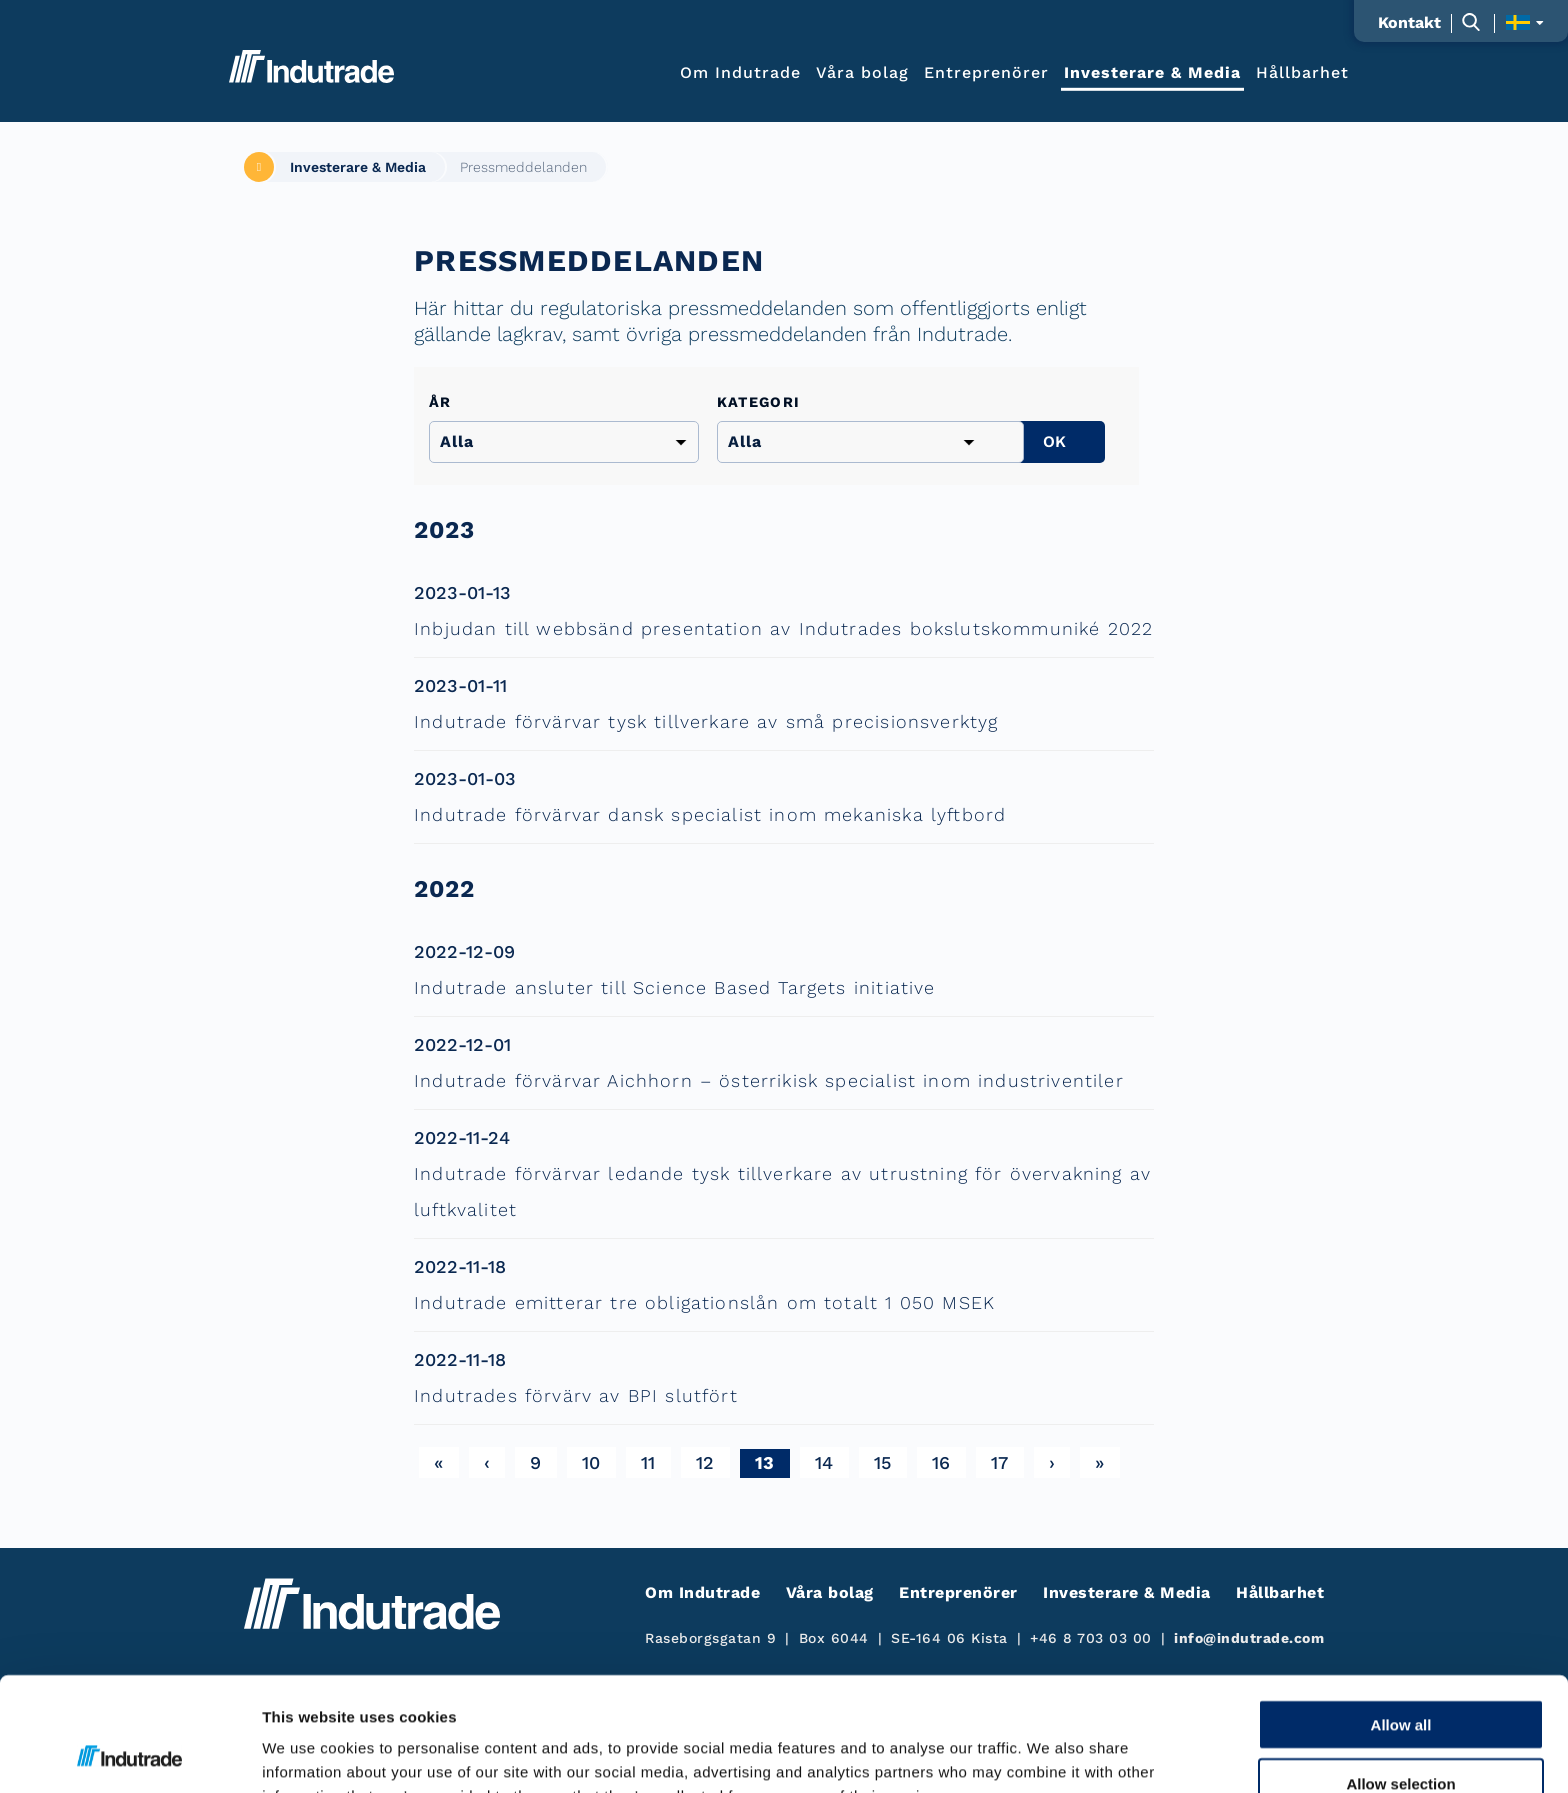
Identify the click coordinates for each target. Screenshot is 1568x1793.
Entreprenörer (986, 71)
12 (705, 1462)
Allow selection (1400, 1676)
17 (1000, 1462)
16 (941, 1462)
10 (591, 1462)
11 (648, 1462)
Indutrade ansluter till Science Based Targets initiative (675, 987)
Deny (1401, 1735)
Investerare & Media (1152, 71)
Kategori (759, 402)
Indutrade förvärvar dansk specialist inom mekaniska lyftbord (710, 814)
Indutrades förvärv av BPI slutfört (576, 1395)
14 (824, 1462)
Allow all (1401, 1617)
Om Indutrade (740, 71)
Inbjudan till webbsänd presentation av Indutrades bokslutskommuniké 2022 (783, 628)
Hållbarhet (1302, 71)
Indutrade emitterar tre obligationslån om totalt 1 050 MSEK (704, 1302)
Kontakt (1409, 23)
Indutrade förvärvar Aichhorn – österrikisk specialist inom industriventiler (769, 1080)
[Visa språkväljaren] (1524, 22)
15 (883, 1462)
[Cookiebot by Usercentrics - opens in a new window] (129, 1754)
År (440, 402)
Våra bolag (862, 71)
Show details (1049, 1753)
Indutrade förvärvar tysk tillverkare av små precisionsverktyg (706, 721)
